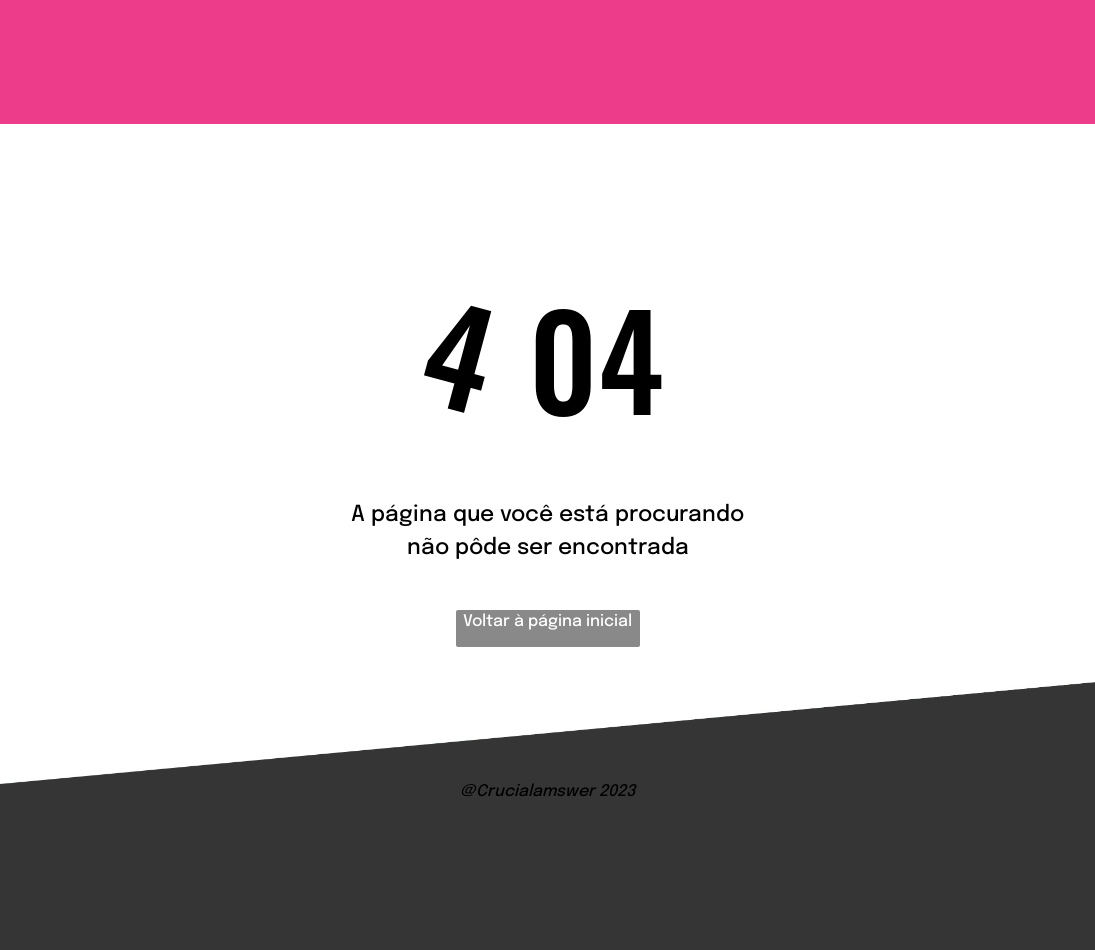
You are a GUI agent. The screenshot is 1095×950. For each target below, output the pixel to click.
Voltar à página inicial (547, 621)
